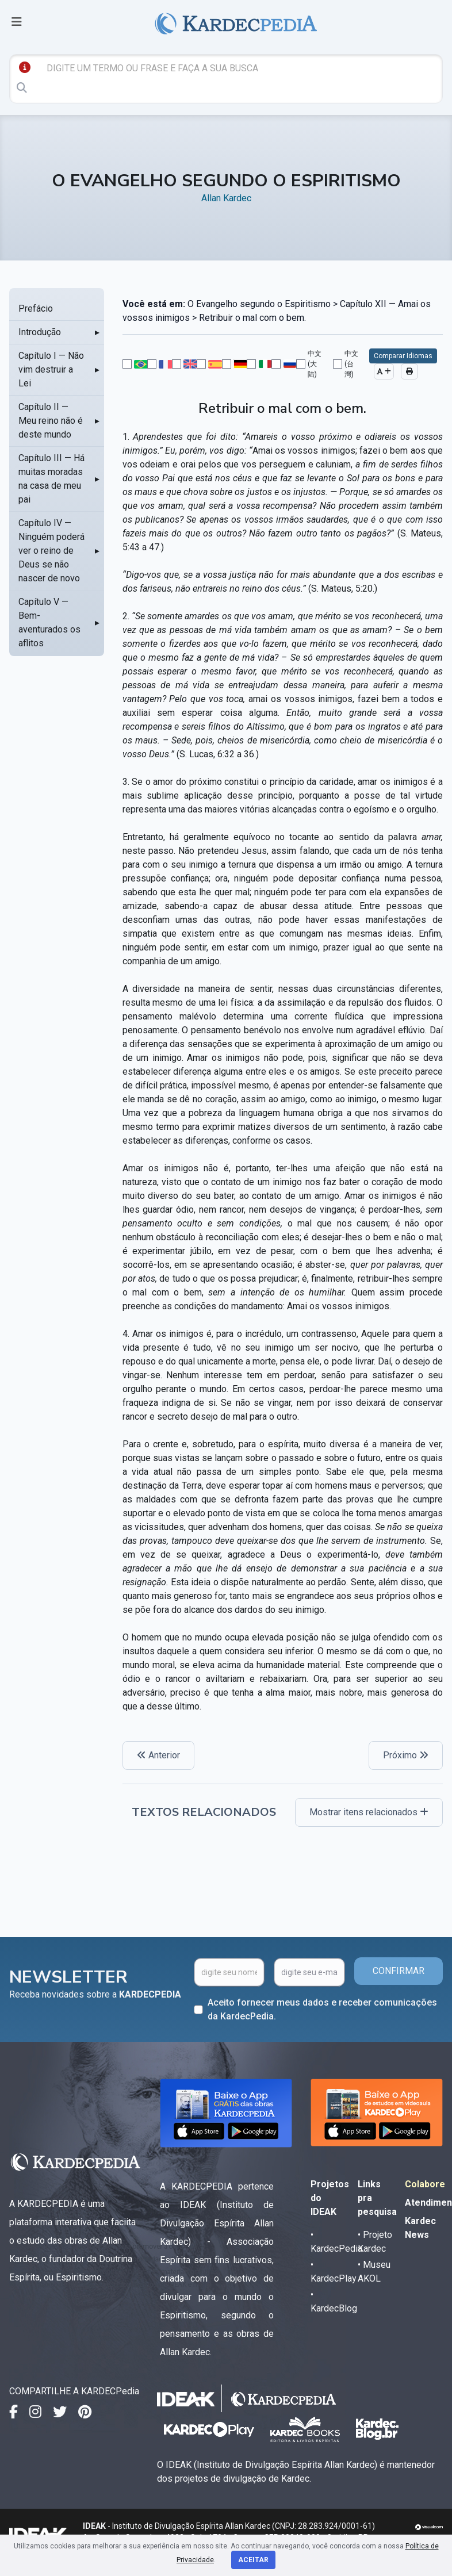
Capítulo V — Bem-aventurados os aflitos (49, 622)
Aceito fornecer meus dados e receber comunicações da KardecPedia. (322, 2009)
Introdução (39, 332)
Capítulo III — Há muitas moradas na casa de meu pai (51, 479)
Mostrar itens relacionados (368, 1812)
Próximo (405, 1755)
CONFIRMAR (398, 1970)
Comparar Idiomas (403, 356)
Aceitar (253, 2560)
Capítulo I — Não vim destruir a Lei (51, 369)
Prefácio (35, 308)
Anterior (158, 1755)
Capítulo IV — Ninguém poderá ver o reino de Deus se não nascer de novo (51, 551)
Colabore (425, 2184)
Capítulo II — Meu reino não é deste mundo (50, 420)
